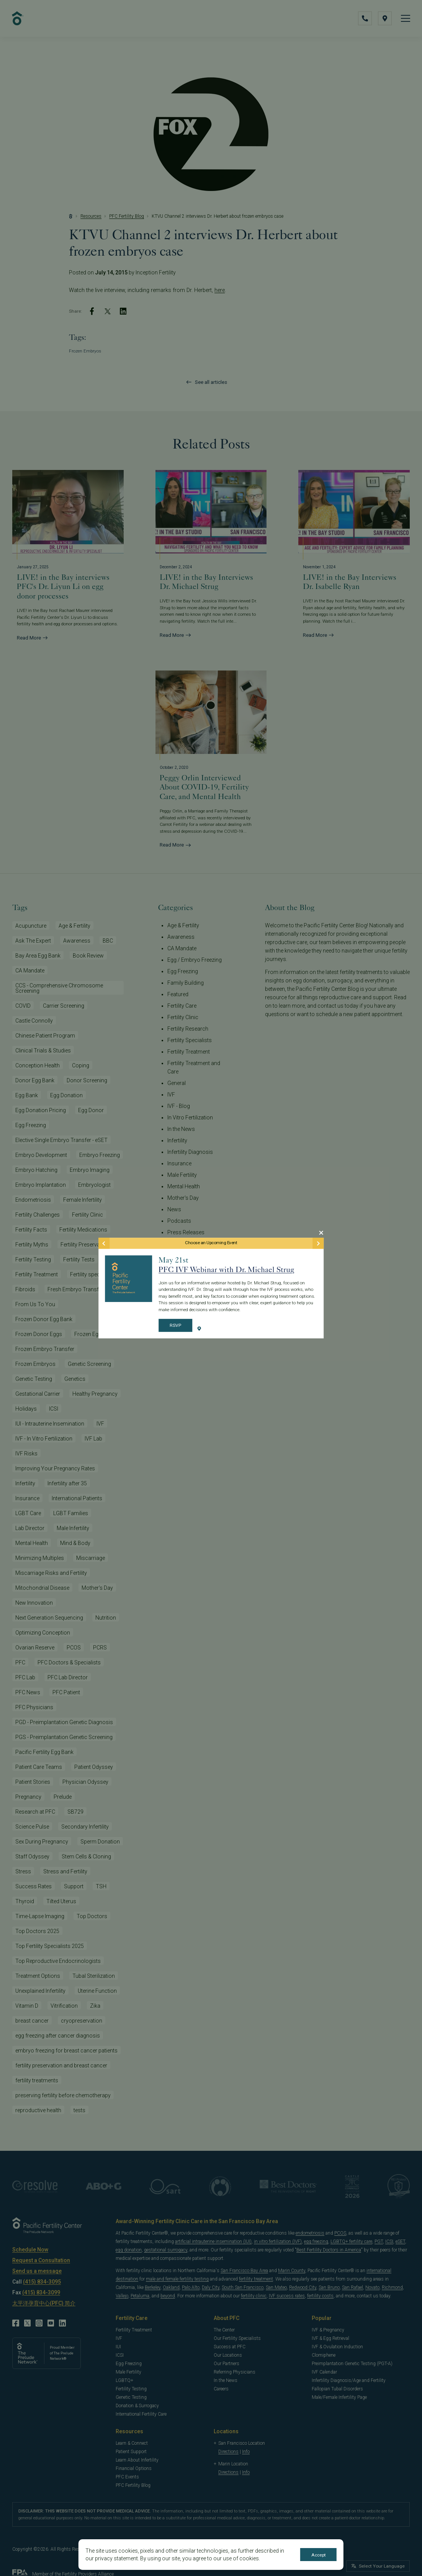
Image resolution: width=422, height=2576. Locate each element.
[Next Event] (318, 1243)
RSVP (175, 1325)
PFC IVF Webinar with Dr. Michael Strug (226, 1269)
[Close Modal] (321, 1233)
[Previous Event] (104, 1243)
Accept (318, 2555)
